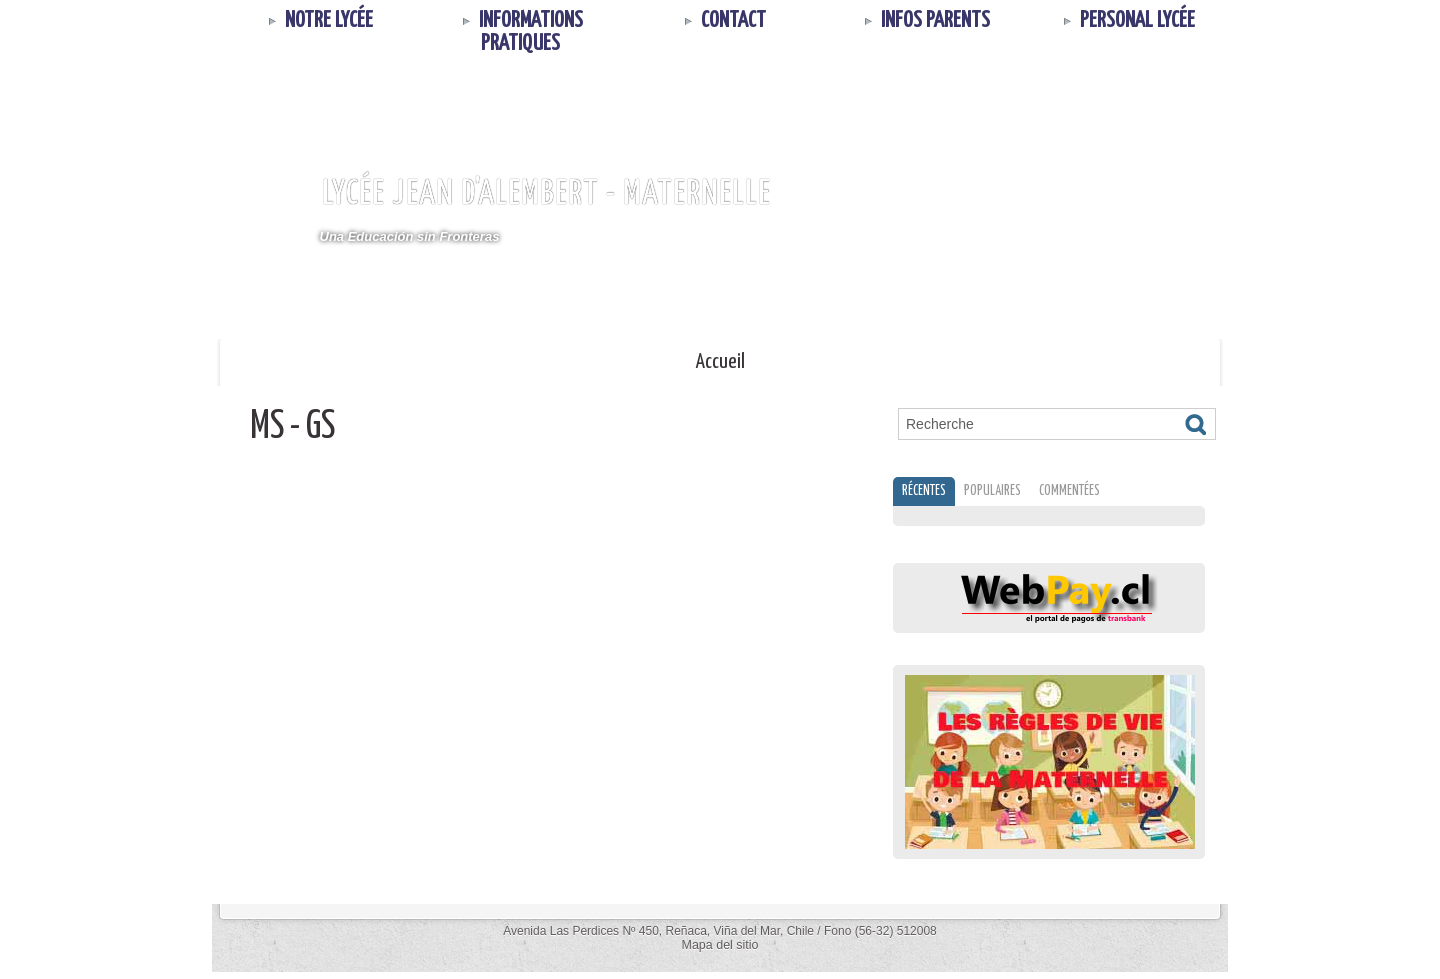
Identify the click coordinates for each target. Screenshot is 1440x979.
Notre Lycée (318, 21)
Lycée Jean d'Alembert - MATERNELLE (546, 194)
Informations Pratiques (520, 32)
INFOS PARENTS (924, 21)
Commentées (1092, 494)
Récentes (929, 494)
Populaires (1006, 494)
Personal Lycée (1126, 21)
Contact (722, 21)
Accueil (720, 362)
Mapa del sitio (720, 952)
